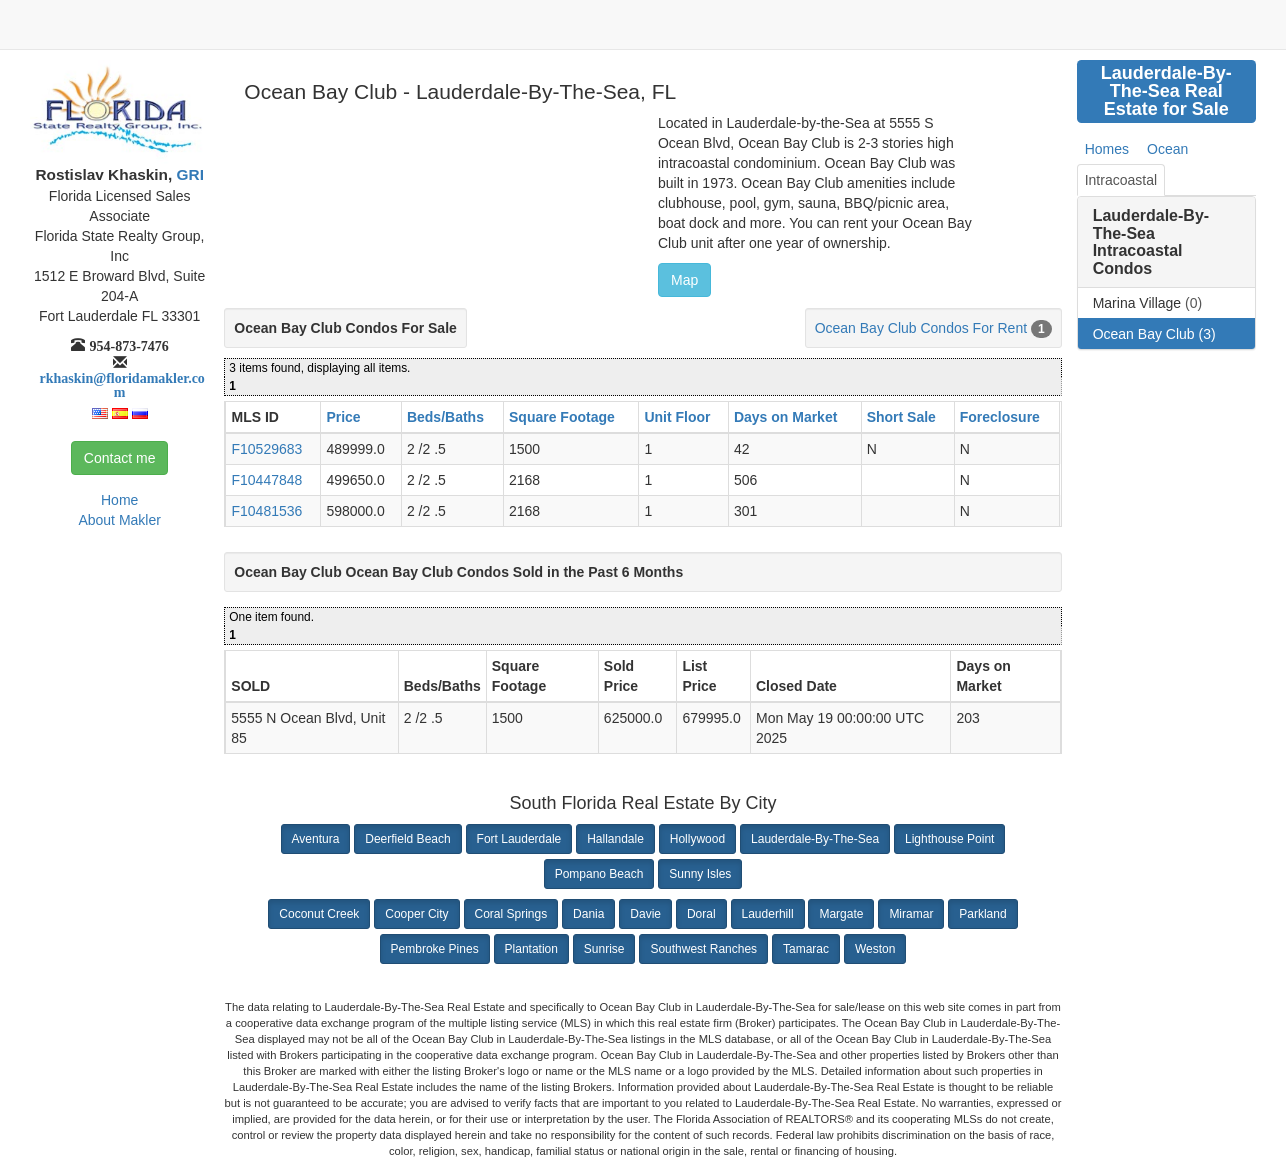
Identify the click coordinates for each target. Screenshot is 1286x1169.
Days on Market (785, 417)
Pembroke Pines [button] (435, 949)
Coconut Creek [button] (319, 914)
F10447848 (266, 480)
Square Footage (562, 417)
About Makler (119, 520)
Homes (1107, 149)
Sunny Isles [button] (700, 874)
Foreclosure (1000, 417)
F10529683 (266, 449)
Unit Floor (677, 417)
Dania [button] (588, 914)
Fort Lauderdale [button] (519, 839)
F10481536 (266, 511)
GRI (188, 174)
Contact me (120, 458)
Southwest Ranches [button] (703, 949)
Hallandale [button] (615, 839)
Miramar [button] (911, 914)
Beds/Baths (445, 417)
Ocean (1167, 149)
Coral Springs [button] (511, 914)
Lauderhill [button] (768, 914)
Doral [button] (701, 914)
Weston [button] (875, 949)
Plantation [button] (531, 949)
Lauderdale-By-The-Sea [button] (815, 839)
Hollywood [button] (697, 839)
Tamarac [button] (806, 949)
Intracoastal (1121, 180)
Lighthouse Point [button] (949, 839)
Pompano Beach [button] (599, 874)
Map (684, 280)
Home (119, 500)
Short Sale (901, 417)
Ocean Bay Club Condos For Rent (921, 328)
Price (343, 417)
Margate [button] (841, 914)
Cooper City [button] (416, 914)
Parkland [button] (982, 914)
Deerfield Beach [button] (407, 839)
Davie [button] (645, 914)
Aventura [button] (316, 839)
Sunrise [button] (604, 949)
